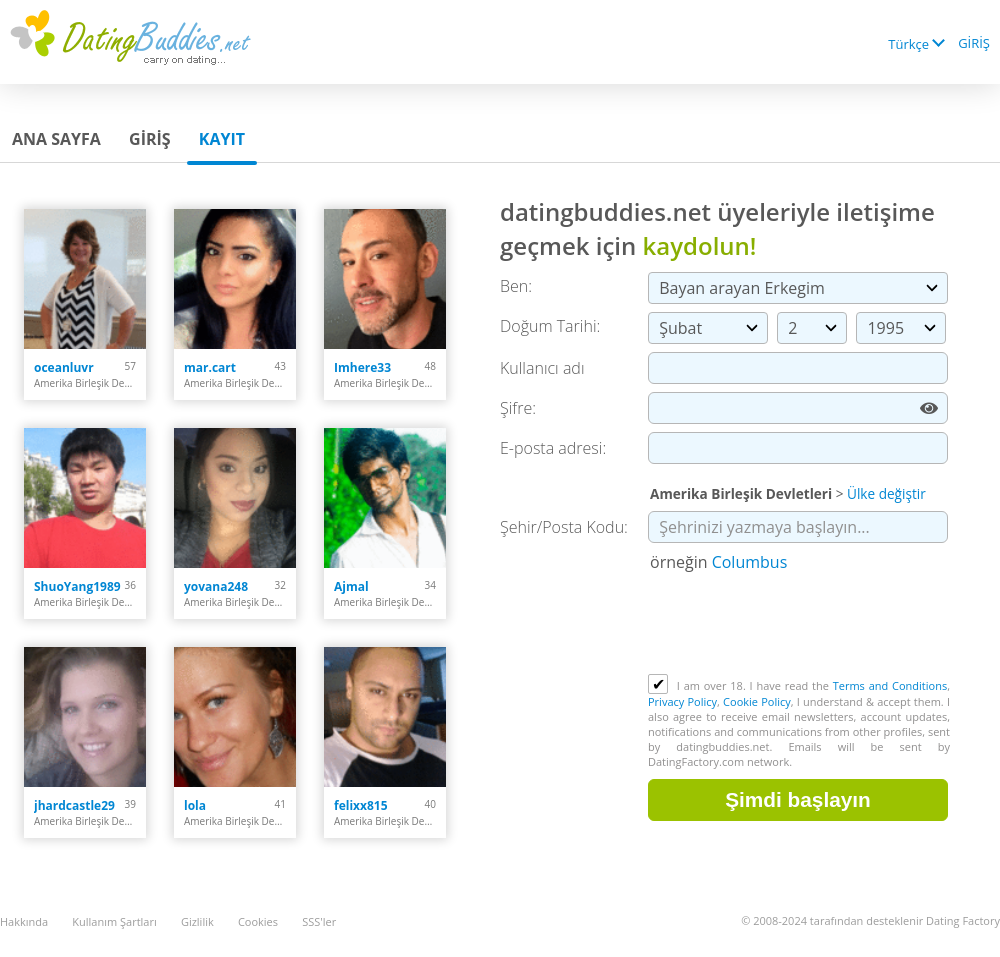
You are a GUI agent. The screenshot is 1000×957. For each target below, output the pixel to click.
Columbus (750, 562)
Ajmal (351, 586)
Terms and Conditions (890, 685)
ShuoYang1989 (77, 586)
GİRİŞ (974, 43)
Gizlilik (197, 921)
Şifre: (518, 408)
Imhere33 (362, 367)
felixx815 (361, 805)
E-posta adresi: (553, 448)
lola (195, 805)
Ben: (516, 286)
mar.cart (210, 367)
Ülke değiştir (886, 493)
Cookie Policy (757, 701)
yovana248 (216, 586)
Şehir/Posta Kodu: (564, 527)
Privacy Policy (682, 701)
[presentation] (800, 625)
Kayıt (222, 139)
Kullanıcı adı (542, 368)
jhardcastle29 (74, 805)
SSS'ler (319, 921)
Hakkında (24, 921)
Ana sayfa (56, 139)
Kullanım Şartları (114, 921)
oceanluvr (64, 367)
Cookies (258, 921)
